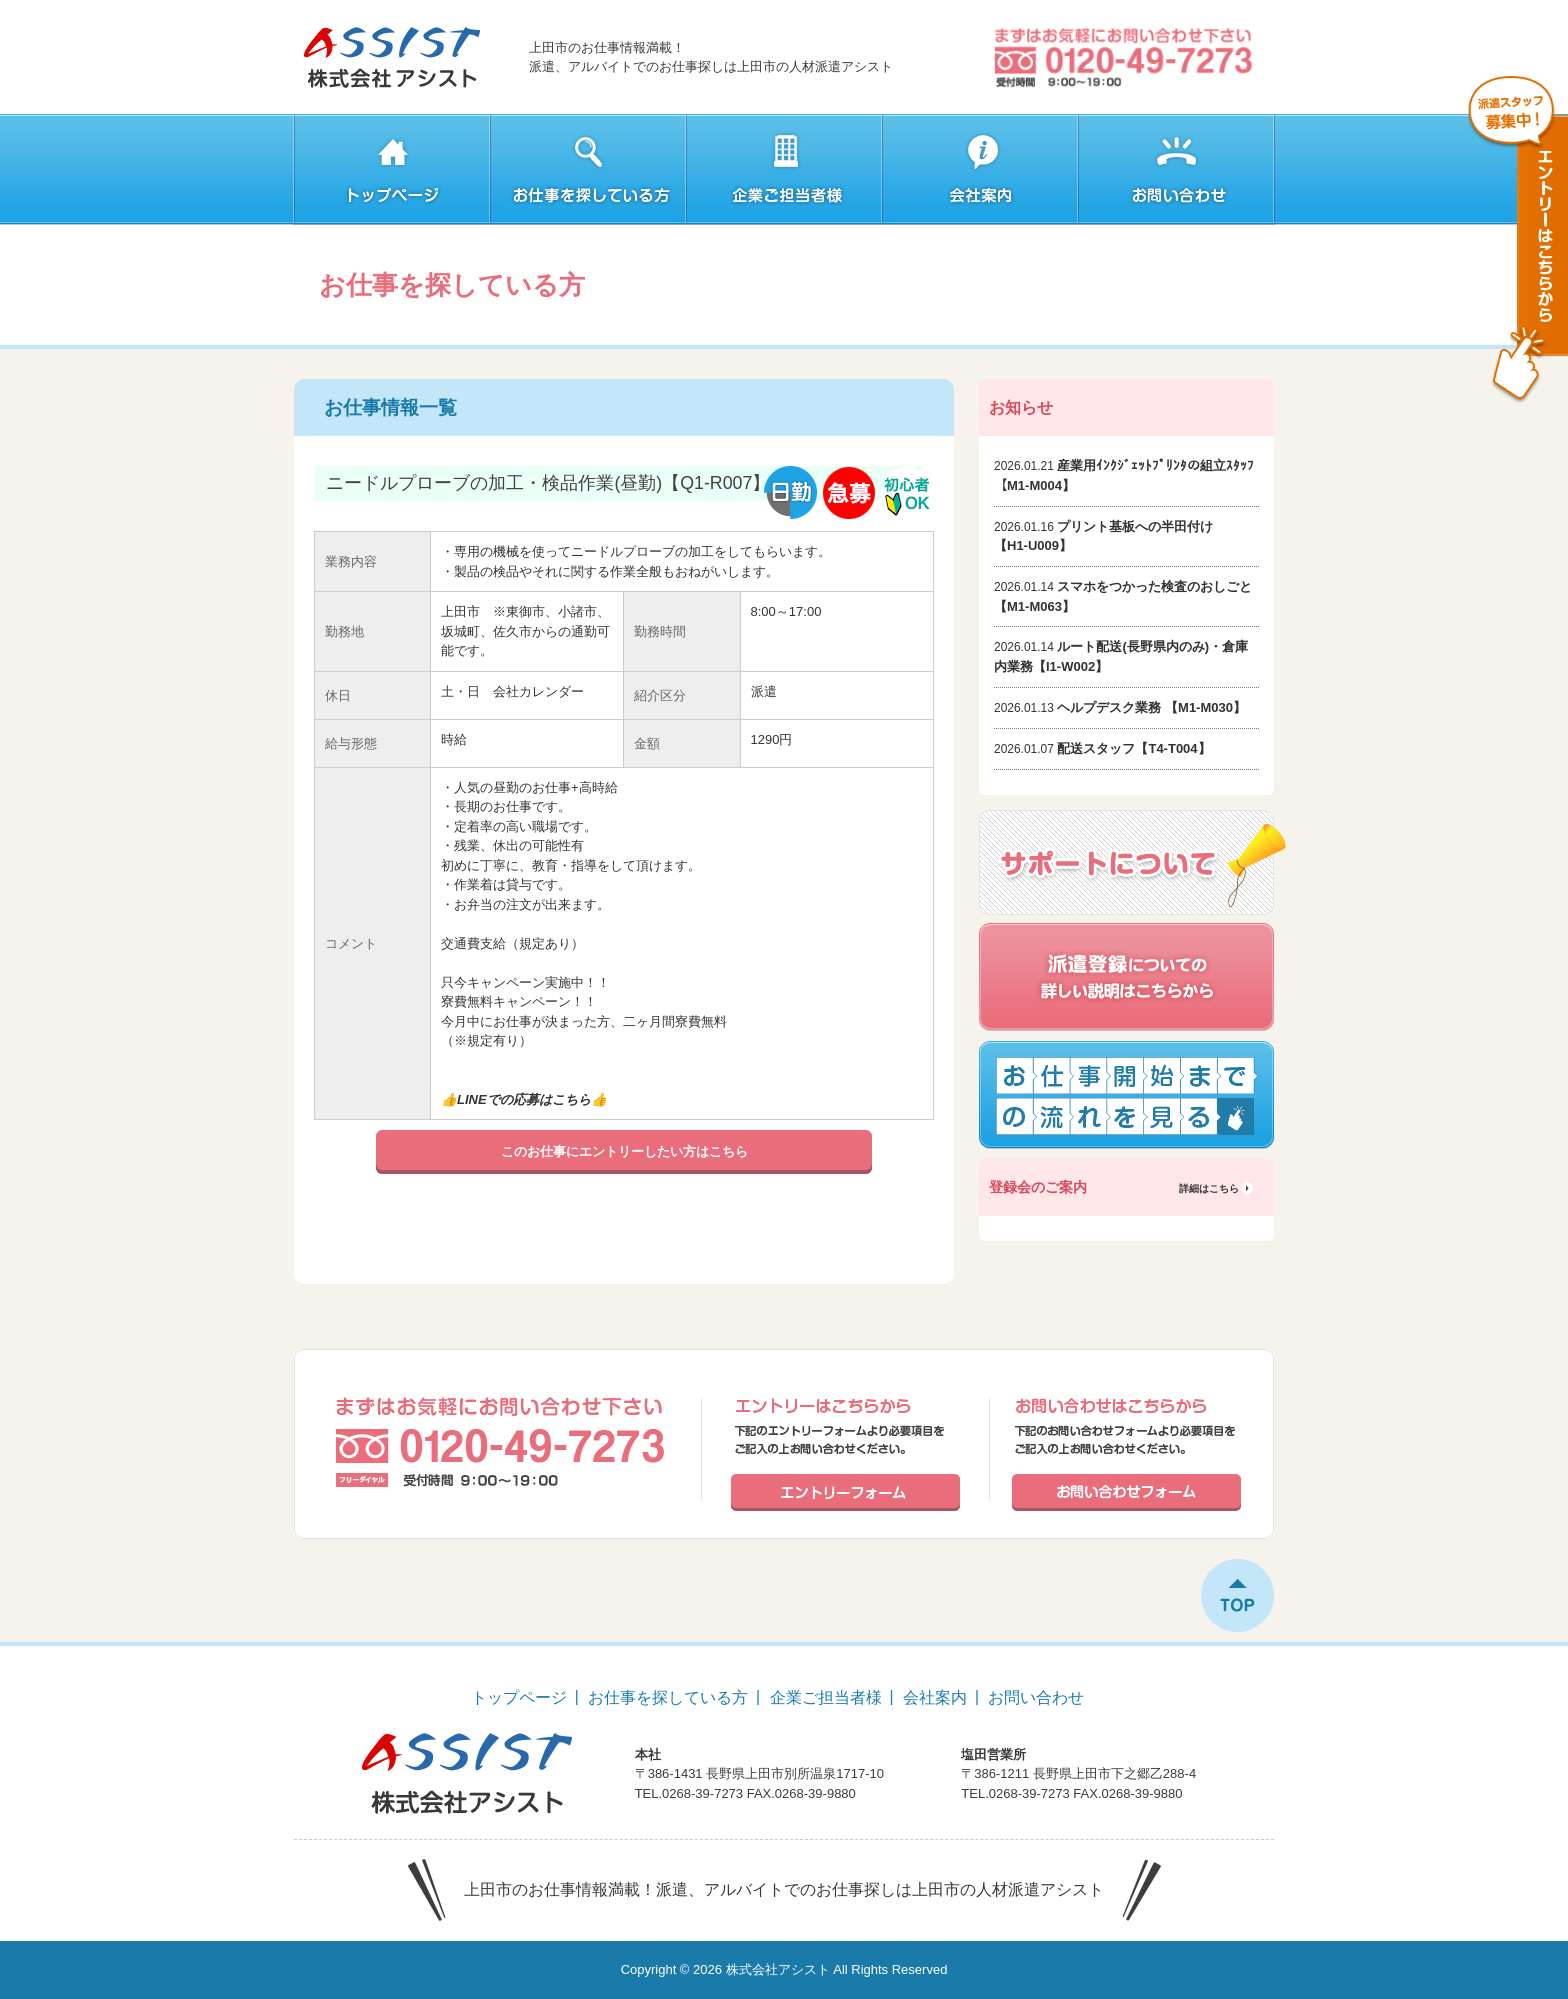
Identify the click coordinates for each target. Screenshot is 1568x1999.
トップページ (519, 1697)
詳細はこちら (1209, 1188)
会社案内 (935, 1697)
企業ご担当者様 (826, 1697)
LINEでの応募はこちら (524, 1099)
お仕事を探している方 (668, 1697)
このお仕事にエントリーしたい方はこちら (624, 1151)
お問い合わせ (1036, 1697)
